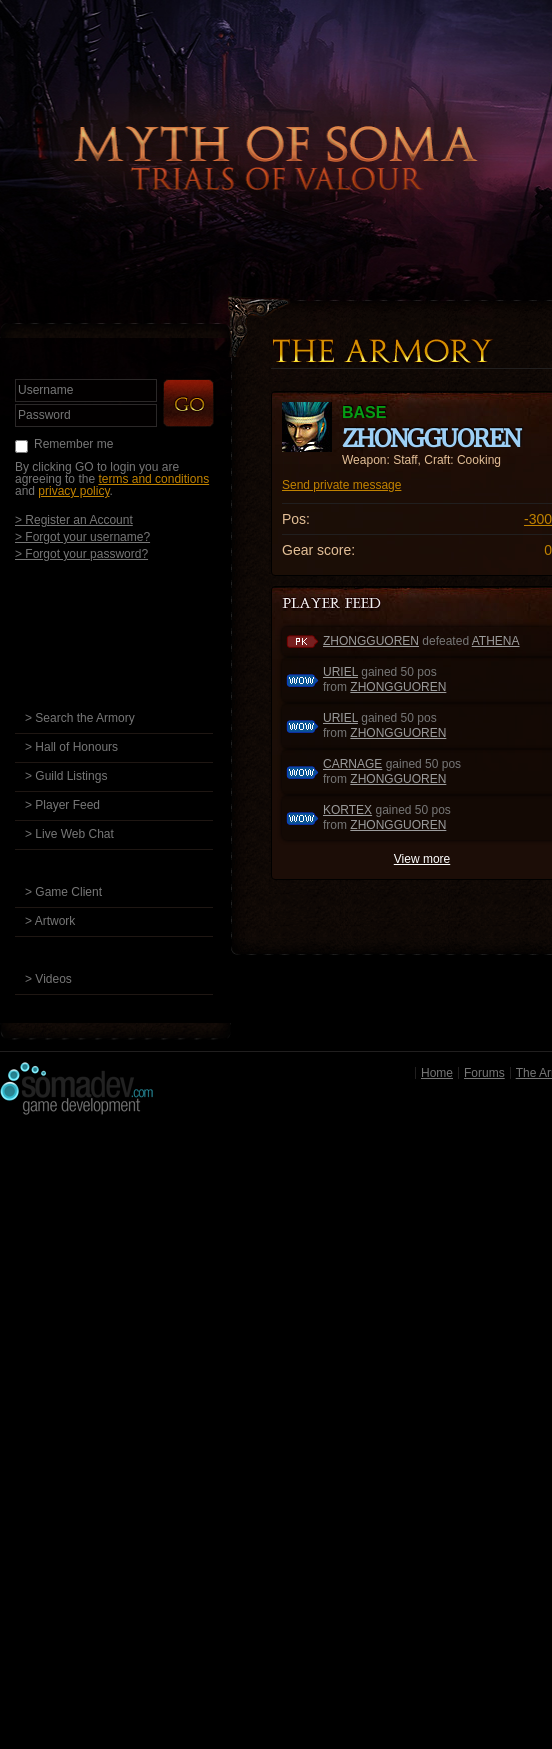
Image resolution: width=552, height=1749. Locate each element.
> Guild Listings (66, 776)
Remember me (73, 444)
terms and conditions (153, 479)
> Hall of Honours (71, 747)
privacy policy (73, 491)
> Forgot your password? (81, 553)
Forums (484, 1073)
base (364, 412)
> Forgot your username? (82, 536)
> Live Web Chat (69, 834)
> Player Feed (62, 805)
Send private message (341, 485)
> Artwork (50, 921)
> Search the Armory (80, 718)
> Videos (48, 979)
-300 (538, 519)
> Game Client (63, 892)
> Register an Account (74, 519)
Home (437, 1073)
